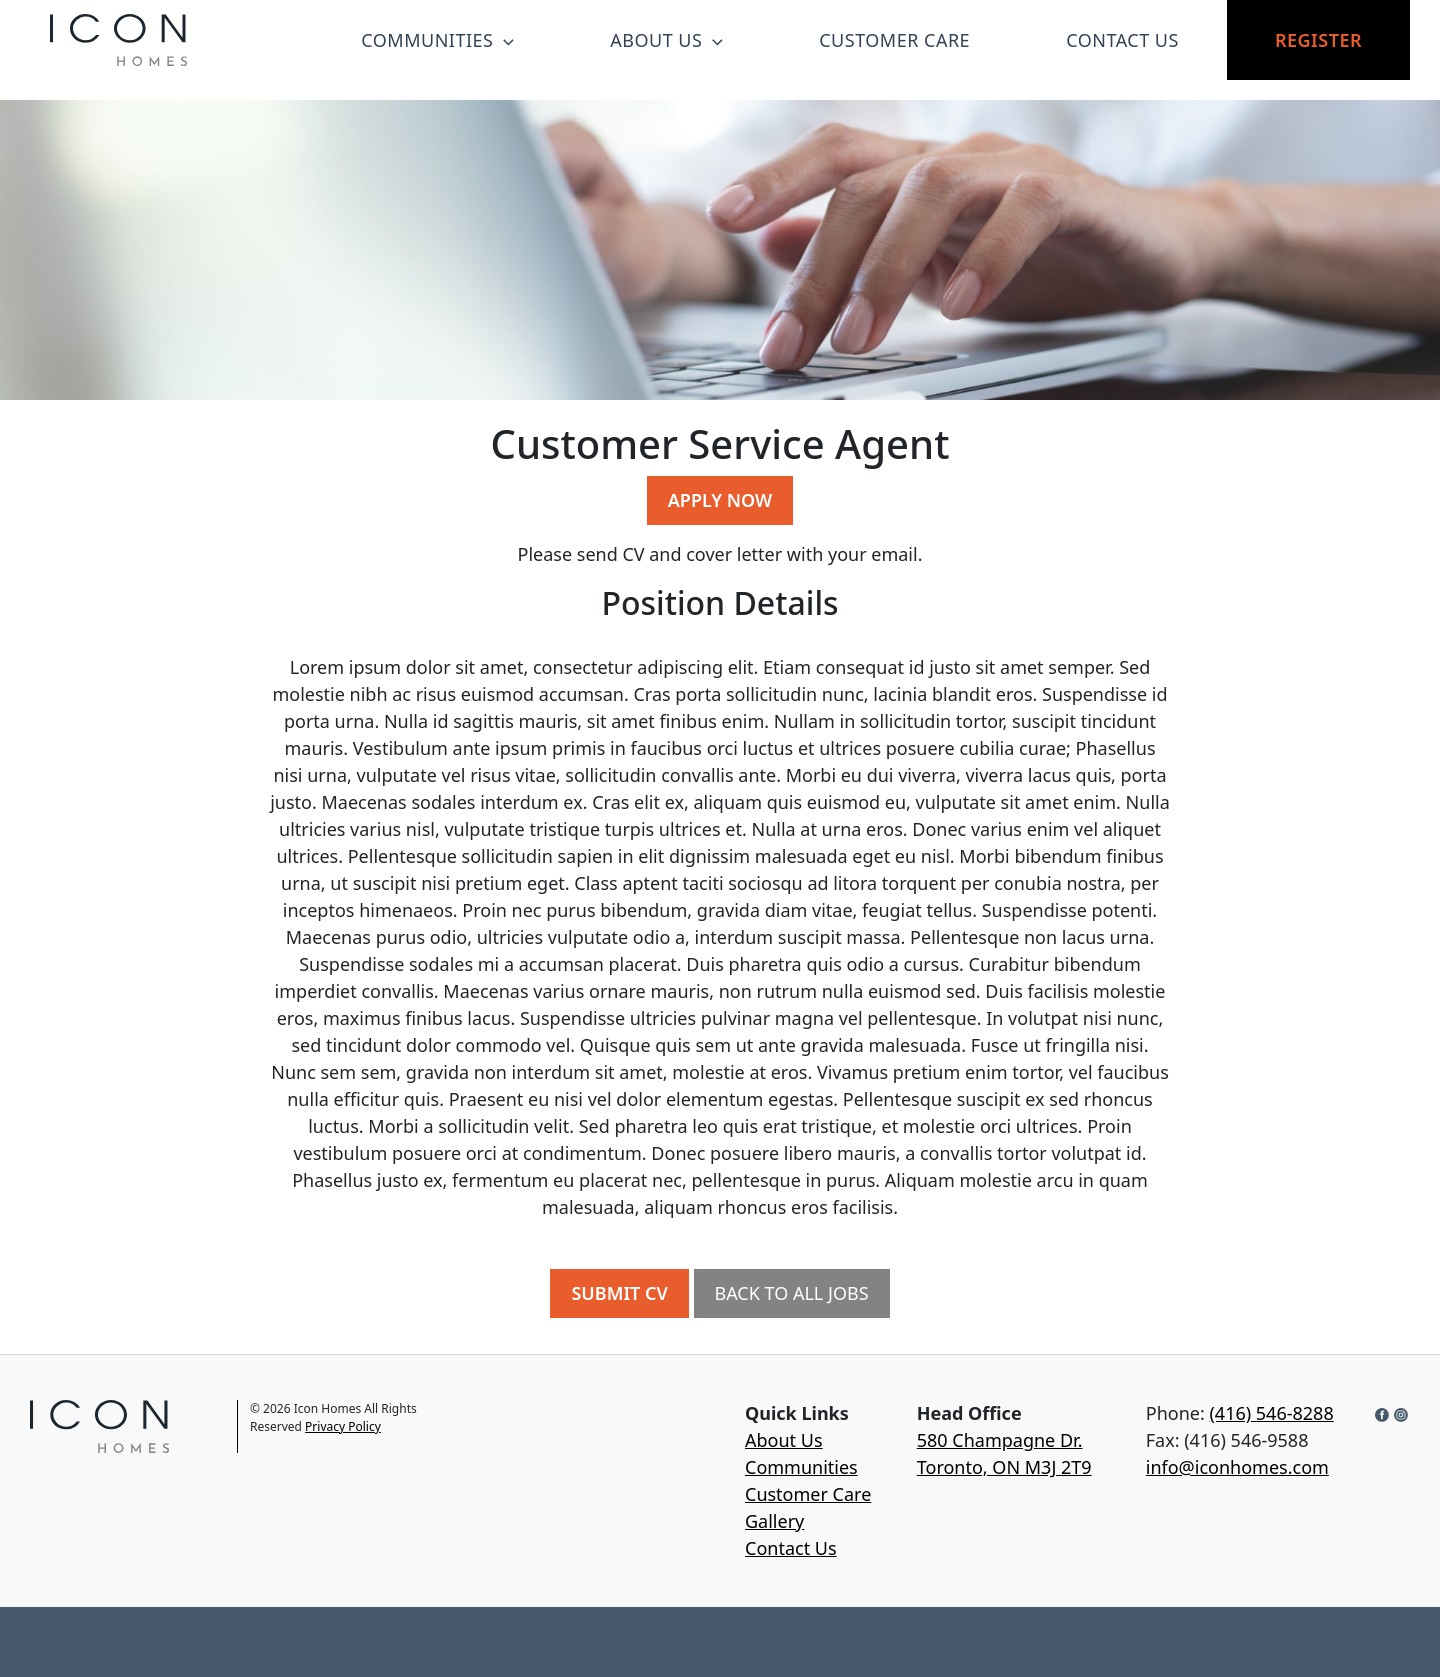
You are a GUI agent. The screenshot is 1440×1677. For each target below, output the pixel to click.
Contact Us (791, 1548)
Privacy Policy (343, 1426)
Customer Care (808, 1494)
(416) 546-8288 (1271, 1413)
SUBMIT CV (619, 1293)
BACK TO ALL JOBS (792, 1293)
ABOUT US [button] (666, 40)
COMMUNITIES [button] (437, 40)
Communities (801, 1467)
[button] (503, 40)
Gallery (774, 1521)
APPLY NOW (720, 500)
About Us (784, 1440)
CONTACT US (1122, 40)
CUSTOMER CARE (894, 40)
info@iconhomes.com (1237, 1467)
